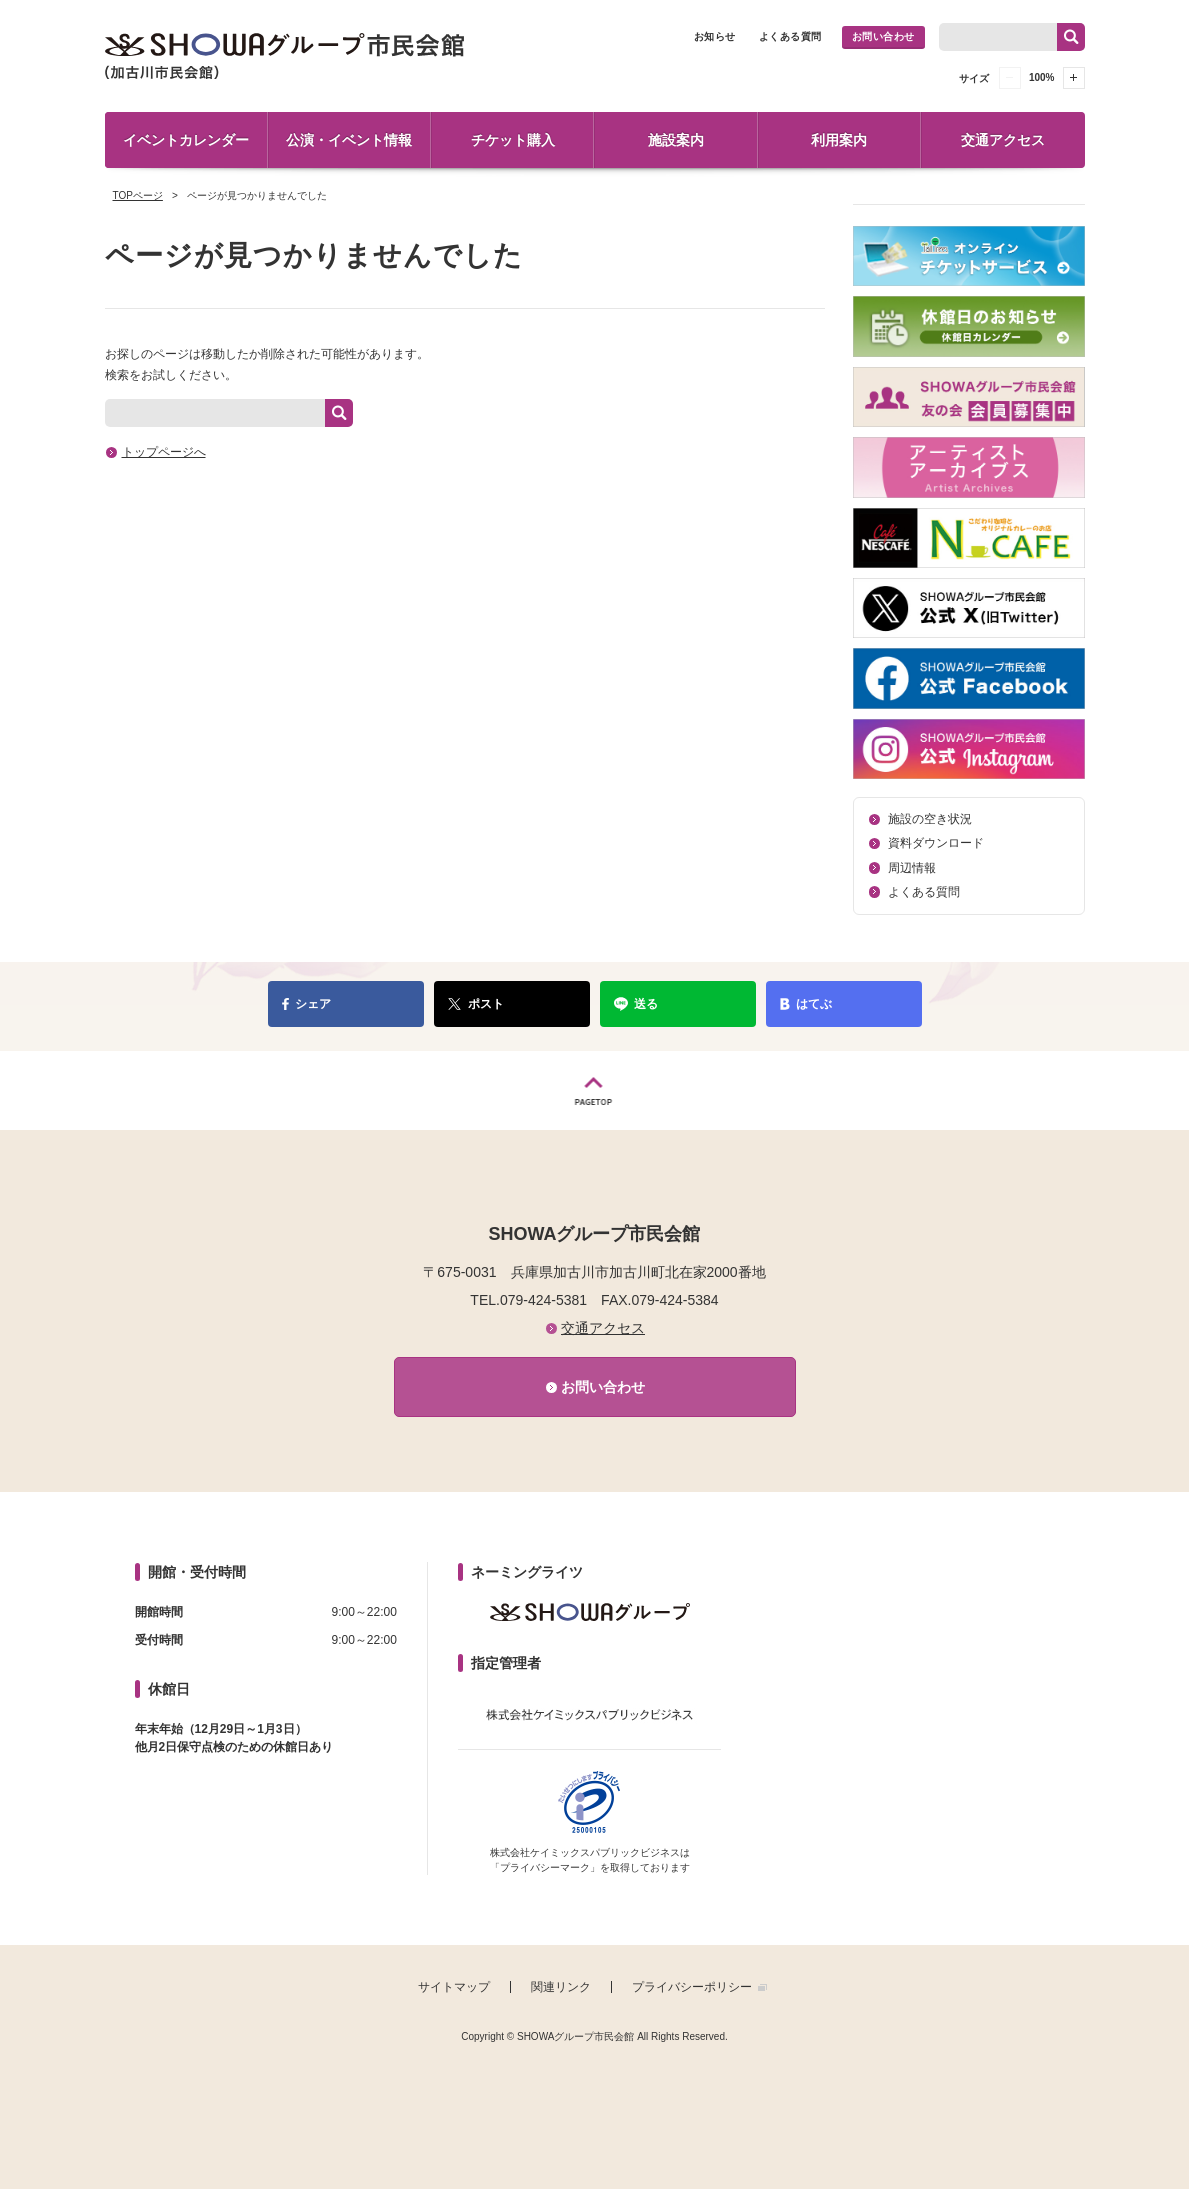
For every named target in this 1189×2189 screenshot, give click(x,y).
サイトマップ (454, 1987)
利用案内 (839, 140)
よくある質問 (790, 36)
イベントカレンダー (186, 140)
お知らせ (715, 36)
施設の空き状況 (930, 819)
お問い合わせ (883, 36)
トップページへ (164, 452)
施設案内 (676, 140)
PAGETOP (594, 1090)
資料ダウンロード (936, 843)
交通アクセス (1003, 140)
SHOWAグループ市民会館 (285, 56)
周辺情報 (912, 868)
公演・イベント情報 (349, 140)
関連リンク (561, 1987)
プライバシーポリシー (692, 1987)
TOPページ (138, 195)
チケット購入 (513, 140)
